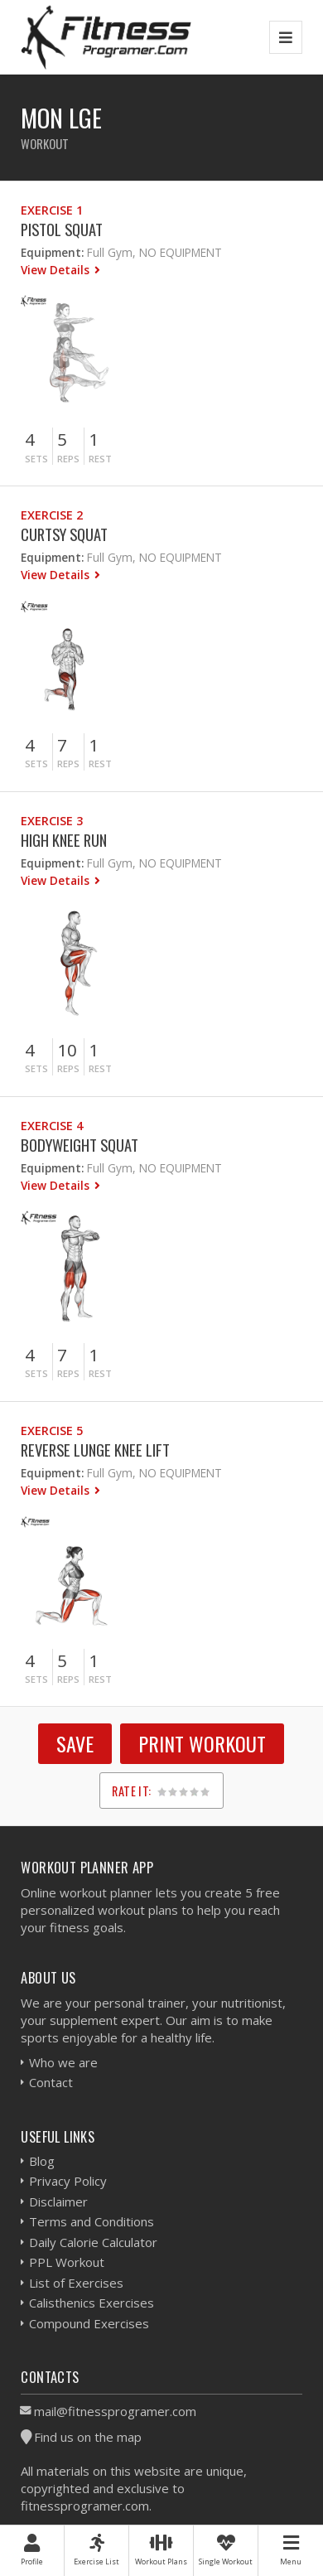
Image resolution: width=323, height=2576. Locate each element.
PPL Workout (66, 2262)
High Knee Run (64, 840)
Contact (51, 2082)
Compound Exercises (89, 2323)
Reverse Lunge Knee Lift (95, 1449)
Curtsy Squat (64, 534)
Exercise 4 (52, 1125)
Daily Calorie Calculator (93, 2242)
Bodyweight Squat (79, 1144)
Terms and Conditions (91, 2221)
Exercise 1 (52, 210)
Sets (36, 458)
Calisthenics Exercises (91, 2302)
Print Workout (202, 1743)
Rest (100, 458)
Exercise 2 (52, 515)
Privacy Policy (68, 2180)
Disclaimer (58, 2201)
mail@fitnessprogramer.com (115, 2411)
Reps (68, 458)
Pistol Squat (62, 229)
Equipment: (52, 252)
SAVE (75, 1743)
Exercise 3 (52, 821)
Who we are (63, 2062)
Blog (42, 2161)
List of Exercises (76, 2282)
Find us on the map (88, 2437)
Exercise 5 (52, 1430)
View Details (57, 270)
